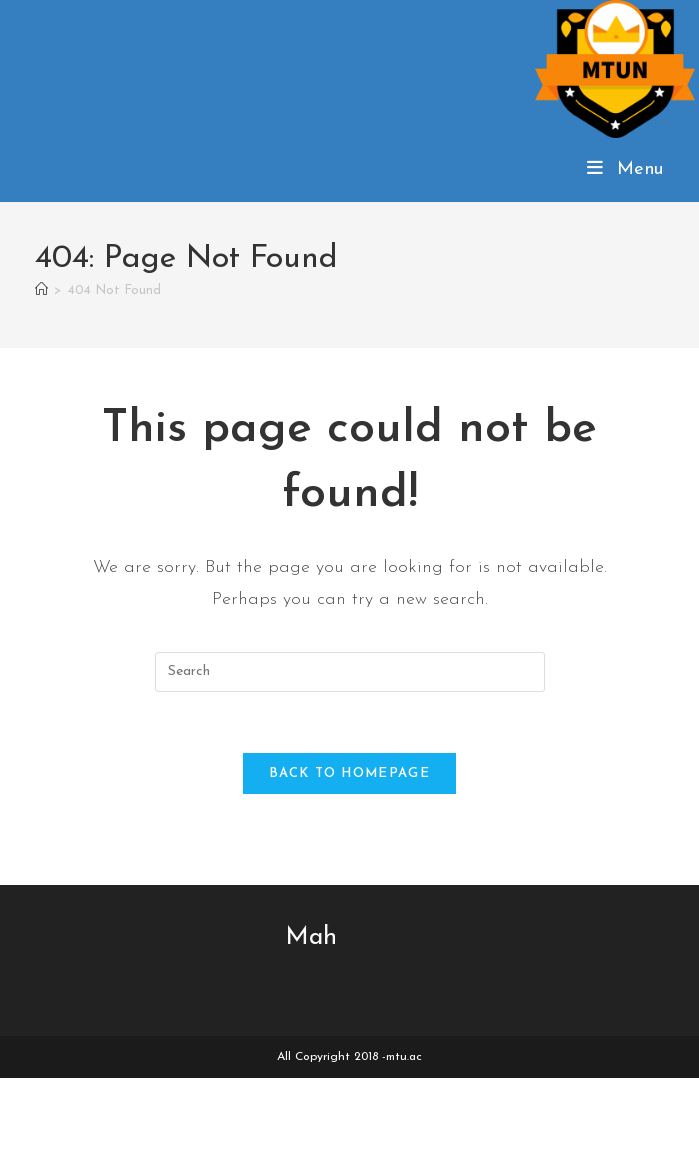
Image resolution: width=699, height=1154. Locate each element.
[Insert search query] (350, 672)
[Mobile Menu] (625, 169)
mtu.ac (404, 1057)
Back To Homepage (349, 773)
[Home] (41, 290)
